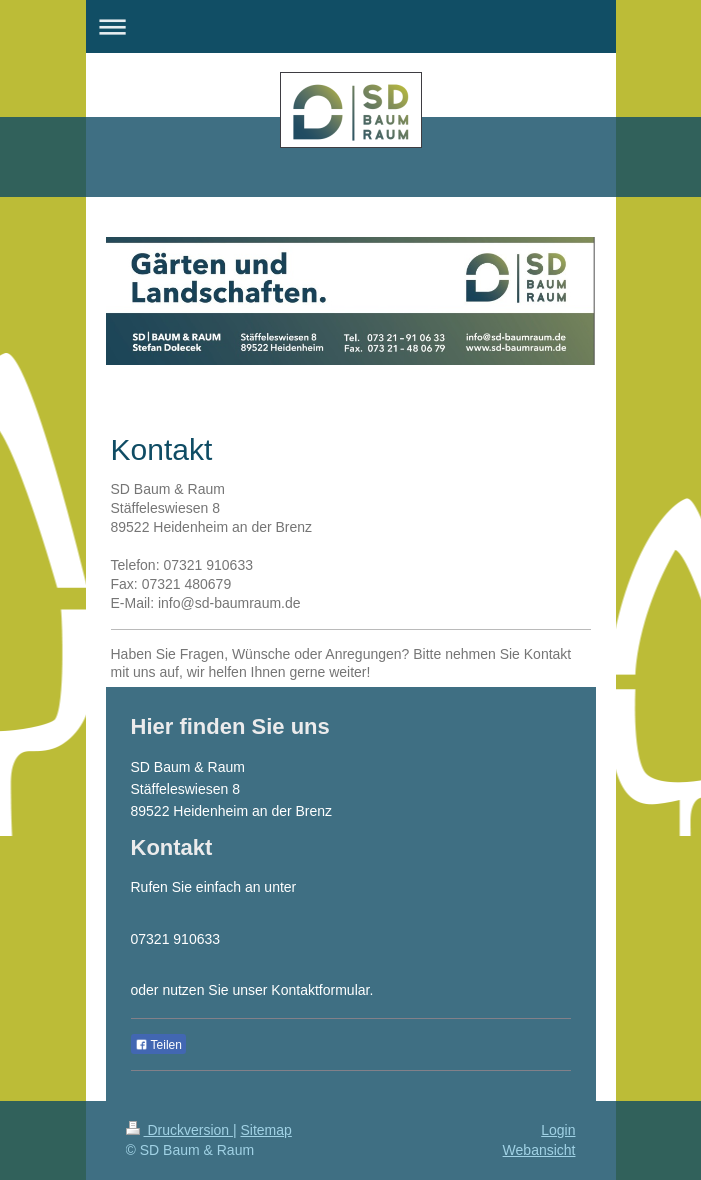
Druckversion (179, 1130)
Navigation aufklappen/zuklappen (351, 26)
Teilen (158, 1045)
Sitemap (266, 1130)
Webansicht (539, 1150)
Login (558, 1130)
